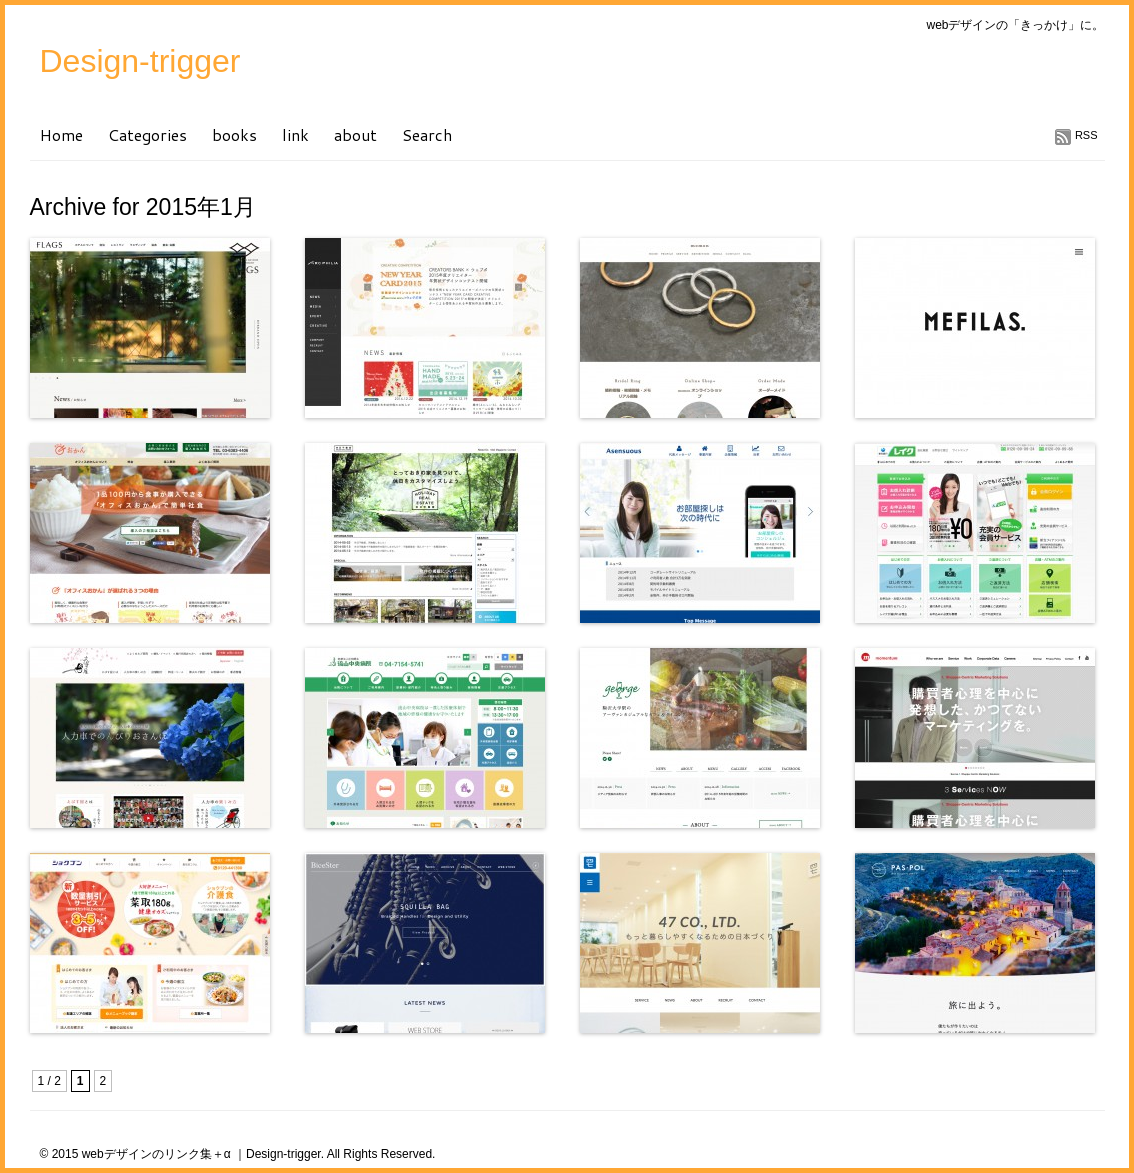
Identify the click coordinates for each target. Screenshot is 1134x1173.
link (295, 134)
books (234, 134)
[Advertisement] (264, 1065)
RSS (1086, 135)
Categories (147, 134)
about (355, 134)
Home (61, 134)
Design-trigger (140, 61)
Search (427, 134)
